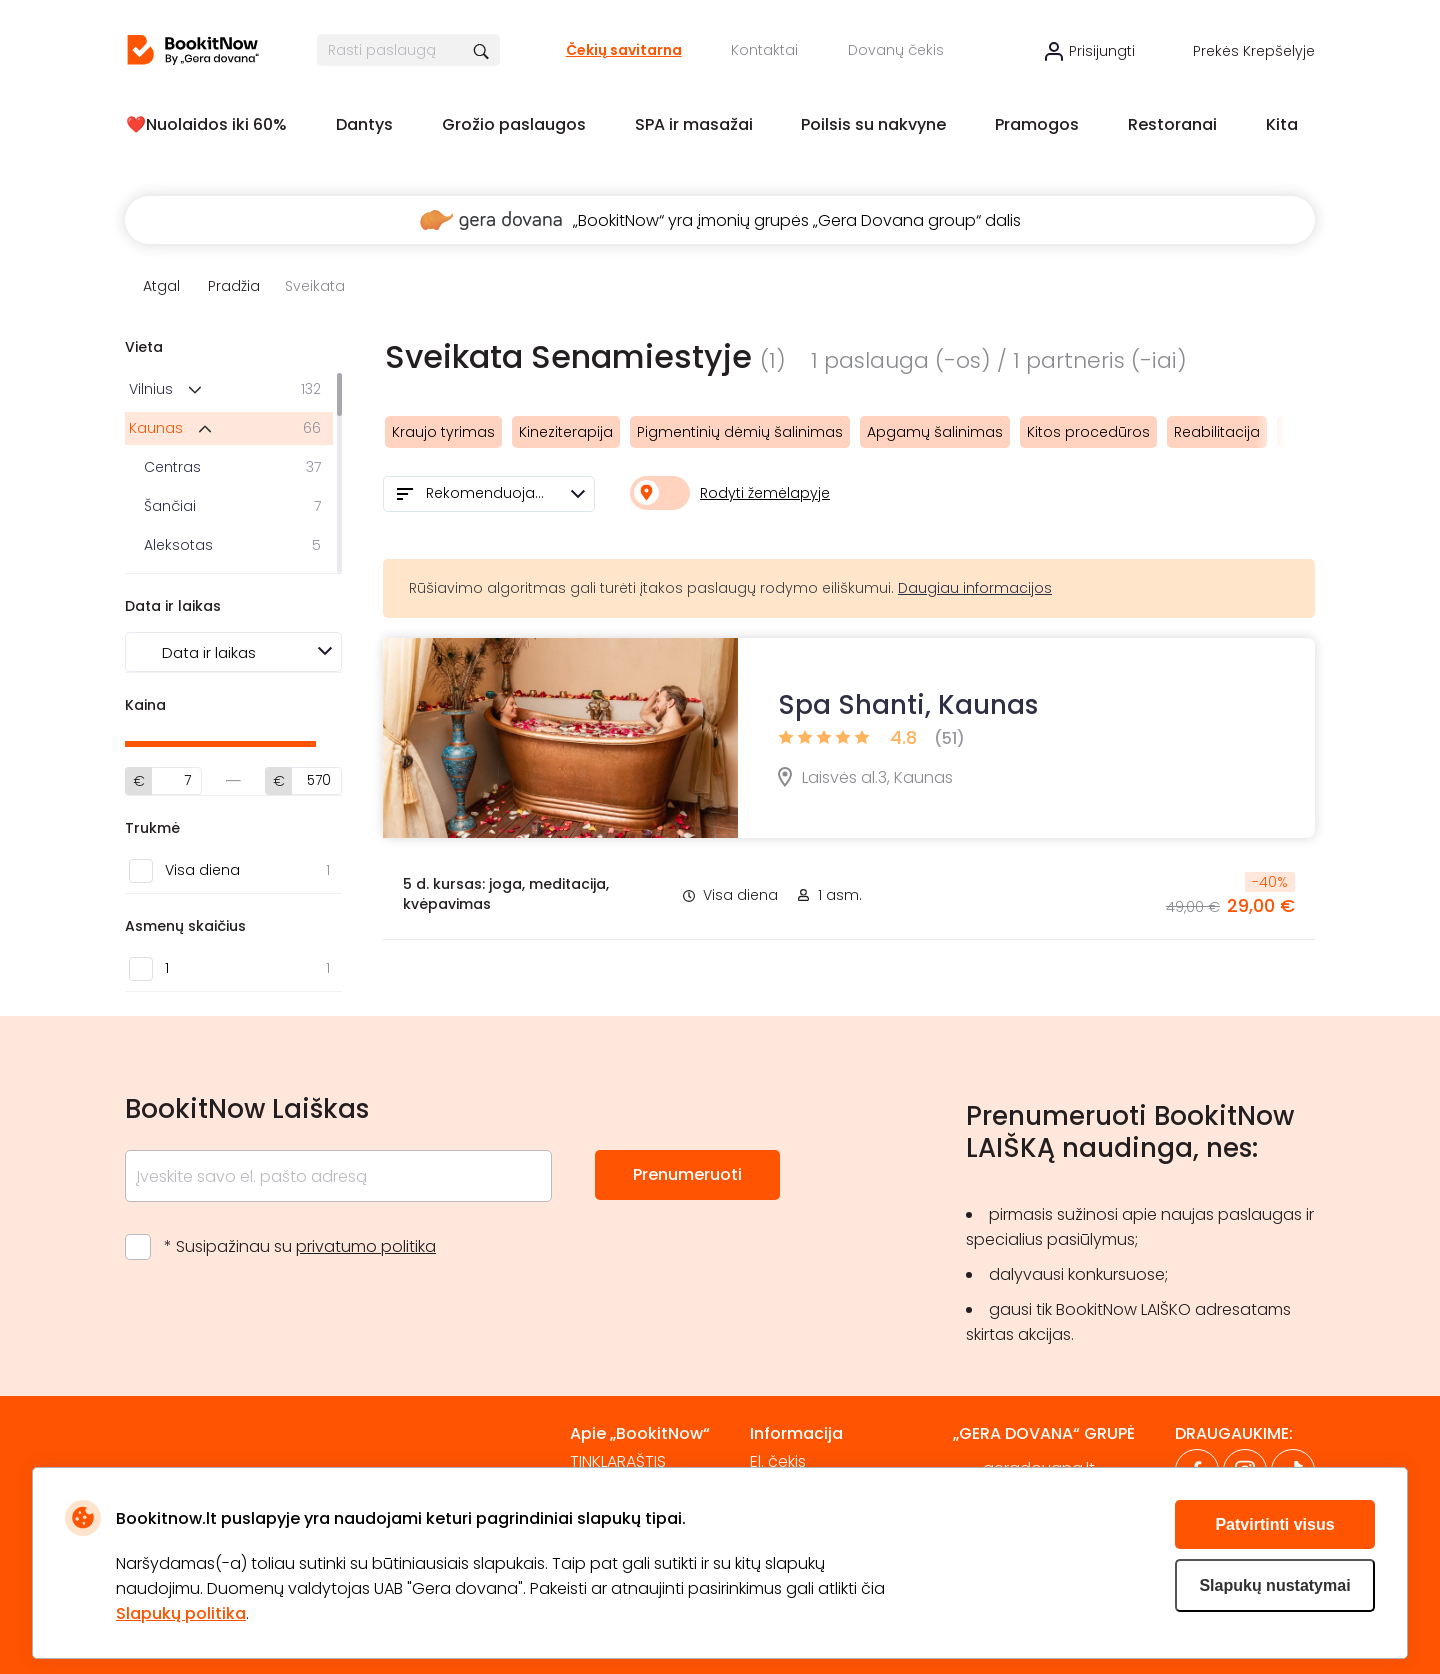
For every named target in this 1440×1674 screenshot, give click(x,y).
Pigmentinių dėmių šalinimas (740, 432)
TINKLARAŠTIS (618, 1461)
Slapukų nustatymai (1274, 1585)
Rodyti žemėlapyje (765, 493)
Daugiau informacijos (975, 588)
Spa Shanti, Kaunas (908, 705)
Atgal (161, 286)
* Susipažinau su (300, 1246)
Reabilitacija (1217, 432)
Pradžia (234, 286)
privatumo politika (366, 1246)
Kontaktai (764, 50)
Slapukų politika (181, 1613)
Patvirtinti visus (1274, 1524)
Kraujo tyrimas (443, 432)
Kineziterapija (566, 432)
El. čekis (778, 1461)
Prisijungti (1102, 51)
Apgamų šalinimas (935, 432)
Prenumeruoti (687, 1174)
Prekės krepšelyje (1254, 51)
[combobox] (489, 494)
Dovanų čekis (896, 50)
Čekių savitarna (624, 50)
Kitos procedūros (1088, 432)
